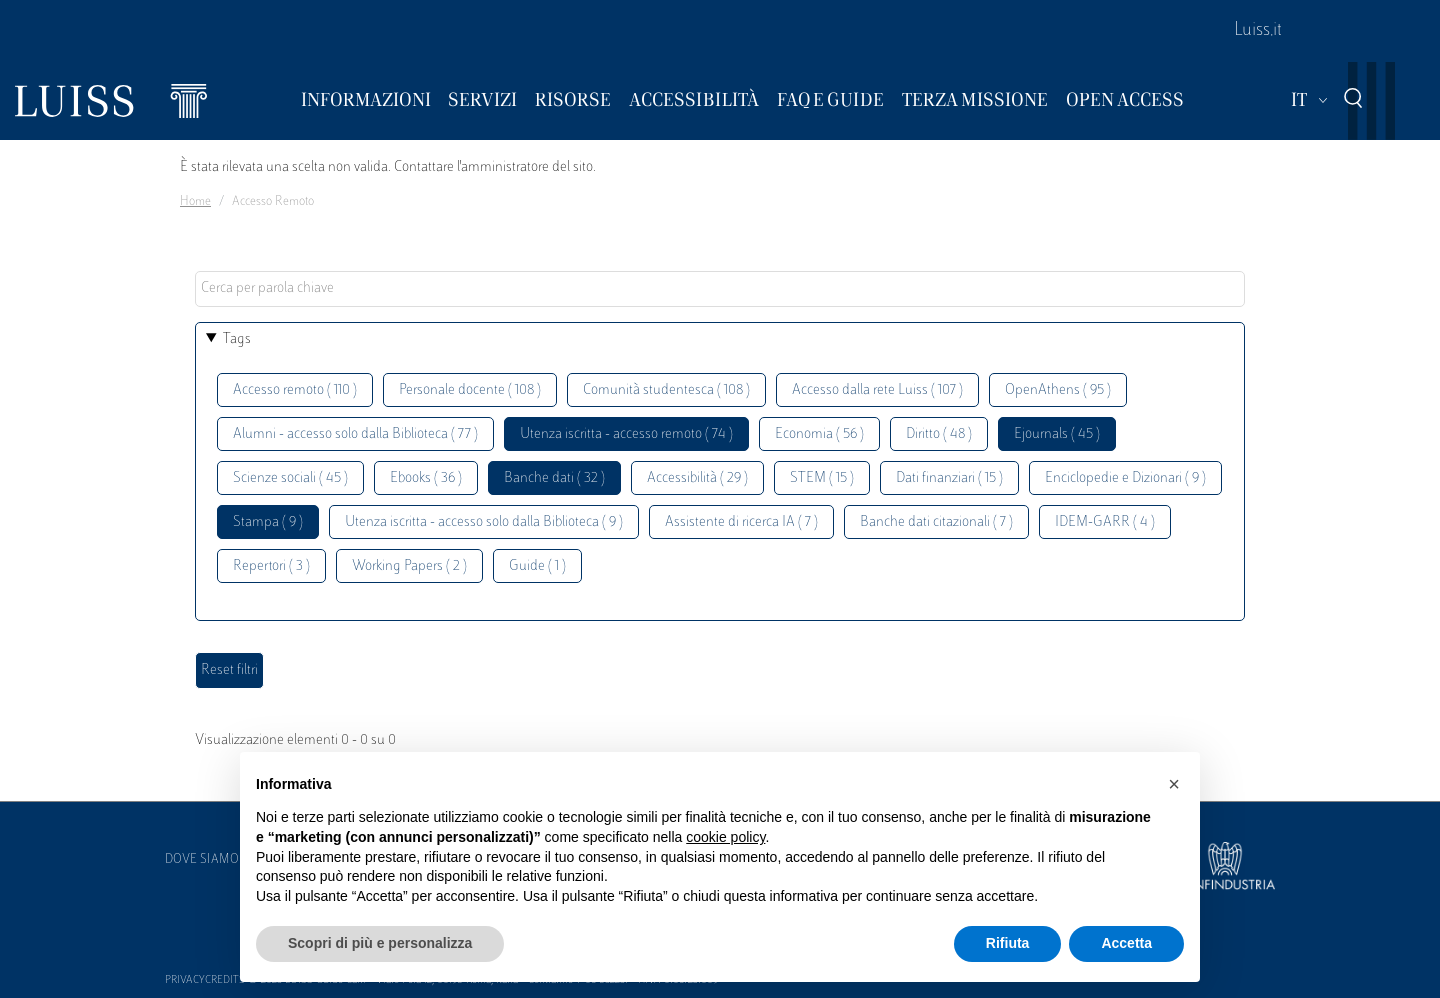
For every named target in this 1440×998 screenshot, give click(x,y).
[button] (1174, 784)
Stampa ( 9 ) (268, 522)
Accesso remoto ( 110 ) (295, 390)
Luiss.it (1258, 31)
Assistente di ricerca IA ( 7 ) (741, 522)
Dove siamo (202, 860)
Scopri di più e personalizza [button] (380, 943)
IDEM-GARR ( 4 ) (1105, 522)
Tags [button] (237, 339)
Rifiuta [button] (1008, 943)
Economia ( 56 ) (819, 434)
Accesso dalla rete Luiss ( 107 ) (877, 390)
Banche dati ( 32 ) (554, 478)
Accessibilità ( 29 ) (697, 478)
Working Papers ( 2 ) (409, 566)
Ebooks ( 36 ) (426, 478)
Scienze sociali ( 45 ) (290, 478)
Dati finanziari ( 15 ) (949, 478)
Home (195, 202)
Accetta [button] (1126, 943)
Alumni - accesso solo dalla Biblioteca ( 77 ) (355, 434)
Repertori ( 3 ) (271, 566)
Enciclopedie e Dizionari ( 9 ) (1125, 478)
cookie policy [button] (725, 837)
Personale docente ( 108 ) (470, 390)
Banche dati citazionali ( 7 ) (936, 522)
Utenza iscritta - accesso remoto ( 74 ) (626, 434)
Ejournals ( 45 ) (1057, 434)
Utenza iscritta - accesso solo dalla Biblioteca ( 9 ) (484, 522)
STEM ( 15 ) (822, 478)
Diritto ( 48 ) (939, 434)
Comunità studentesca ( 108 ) (666, 390)
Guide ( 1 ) (537, 566)
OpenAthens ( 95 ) (1058, 390)
